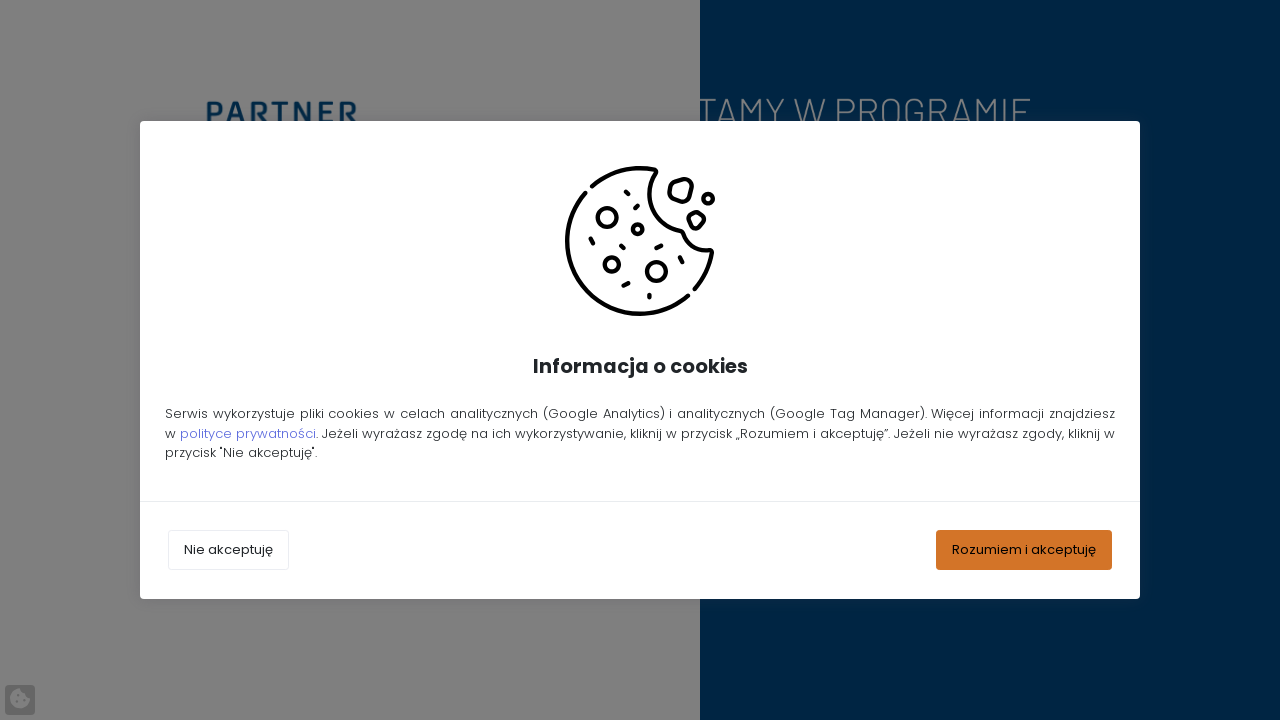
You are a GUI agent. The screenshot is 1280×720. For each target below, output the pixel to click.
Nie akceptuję (228, 549)
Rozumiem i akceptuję (1024, 549)
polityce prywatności (248, 433)
